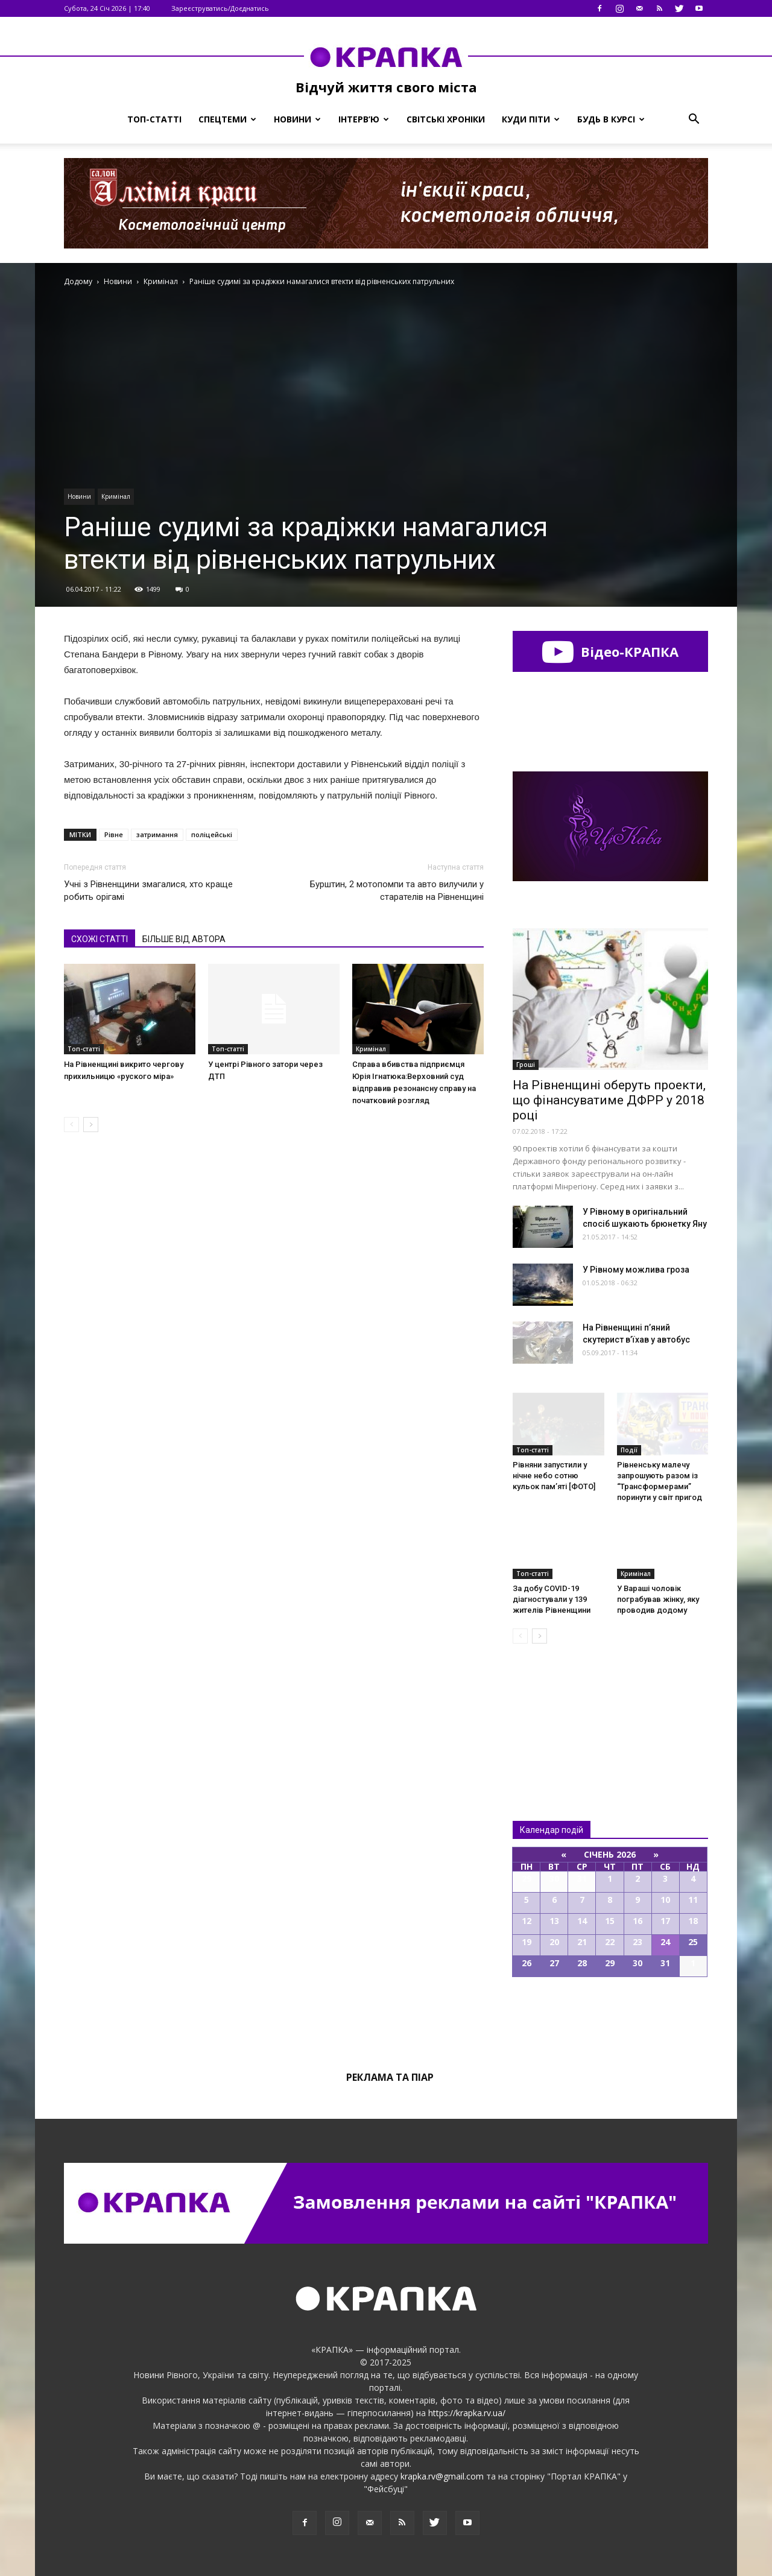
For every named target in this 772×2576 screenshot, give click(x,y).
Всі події (610, 2018)
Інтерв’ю (363, 119)
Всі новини (552, 1712)
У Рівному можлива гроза (636, 1269)
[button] (693, 119)
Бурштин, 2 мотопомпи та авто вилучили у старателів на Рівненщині (397, 890)
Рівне (113, 834)
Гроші (525, 1064)
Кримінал (115, 496)
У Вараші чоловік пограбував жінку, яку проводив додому (658, 1599)
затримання (157, 834)
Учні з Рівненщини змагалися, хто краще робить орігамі (148, 890)
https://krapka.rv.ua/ (466, 2413)
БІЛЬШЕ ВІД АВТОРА (184, 939)
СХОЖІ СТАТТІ (99, 939)
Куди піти (531, 119)
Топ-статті (154, 119)
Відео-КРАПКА (610, 651)
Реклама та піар (390, 2077)
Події (629, 1450)
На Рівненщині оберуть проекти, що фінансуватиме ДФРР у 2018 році (609, 1100)
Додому (78, 281)
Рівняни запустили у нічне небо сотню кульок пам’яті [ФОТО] (554, 1475)
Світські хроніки (446, 119)
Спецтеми (227, 119)
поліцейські (211, 834)
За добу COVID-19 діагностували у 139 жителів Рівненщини (551, 1599)
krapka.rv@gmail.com (442, 2476)
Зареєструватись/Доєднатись (220, 8)
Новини (297, 119)
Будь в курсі (611, 119)
